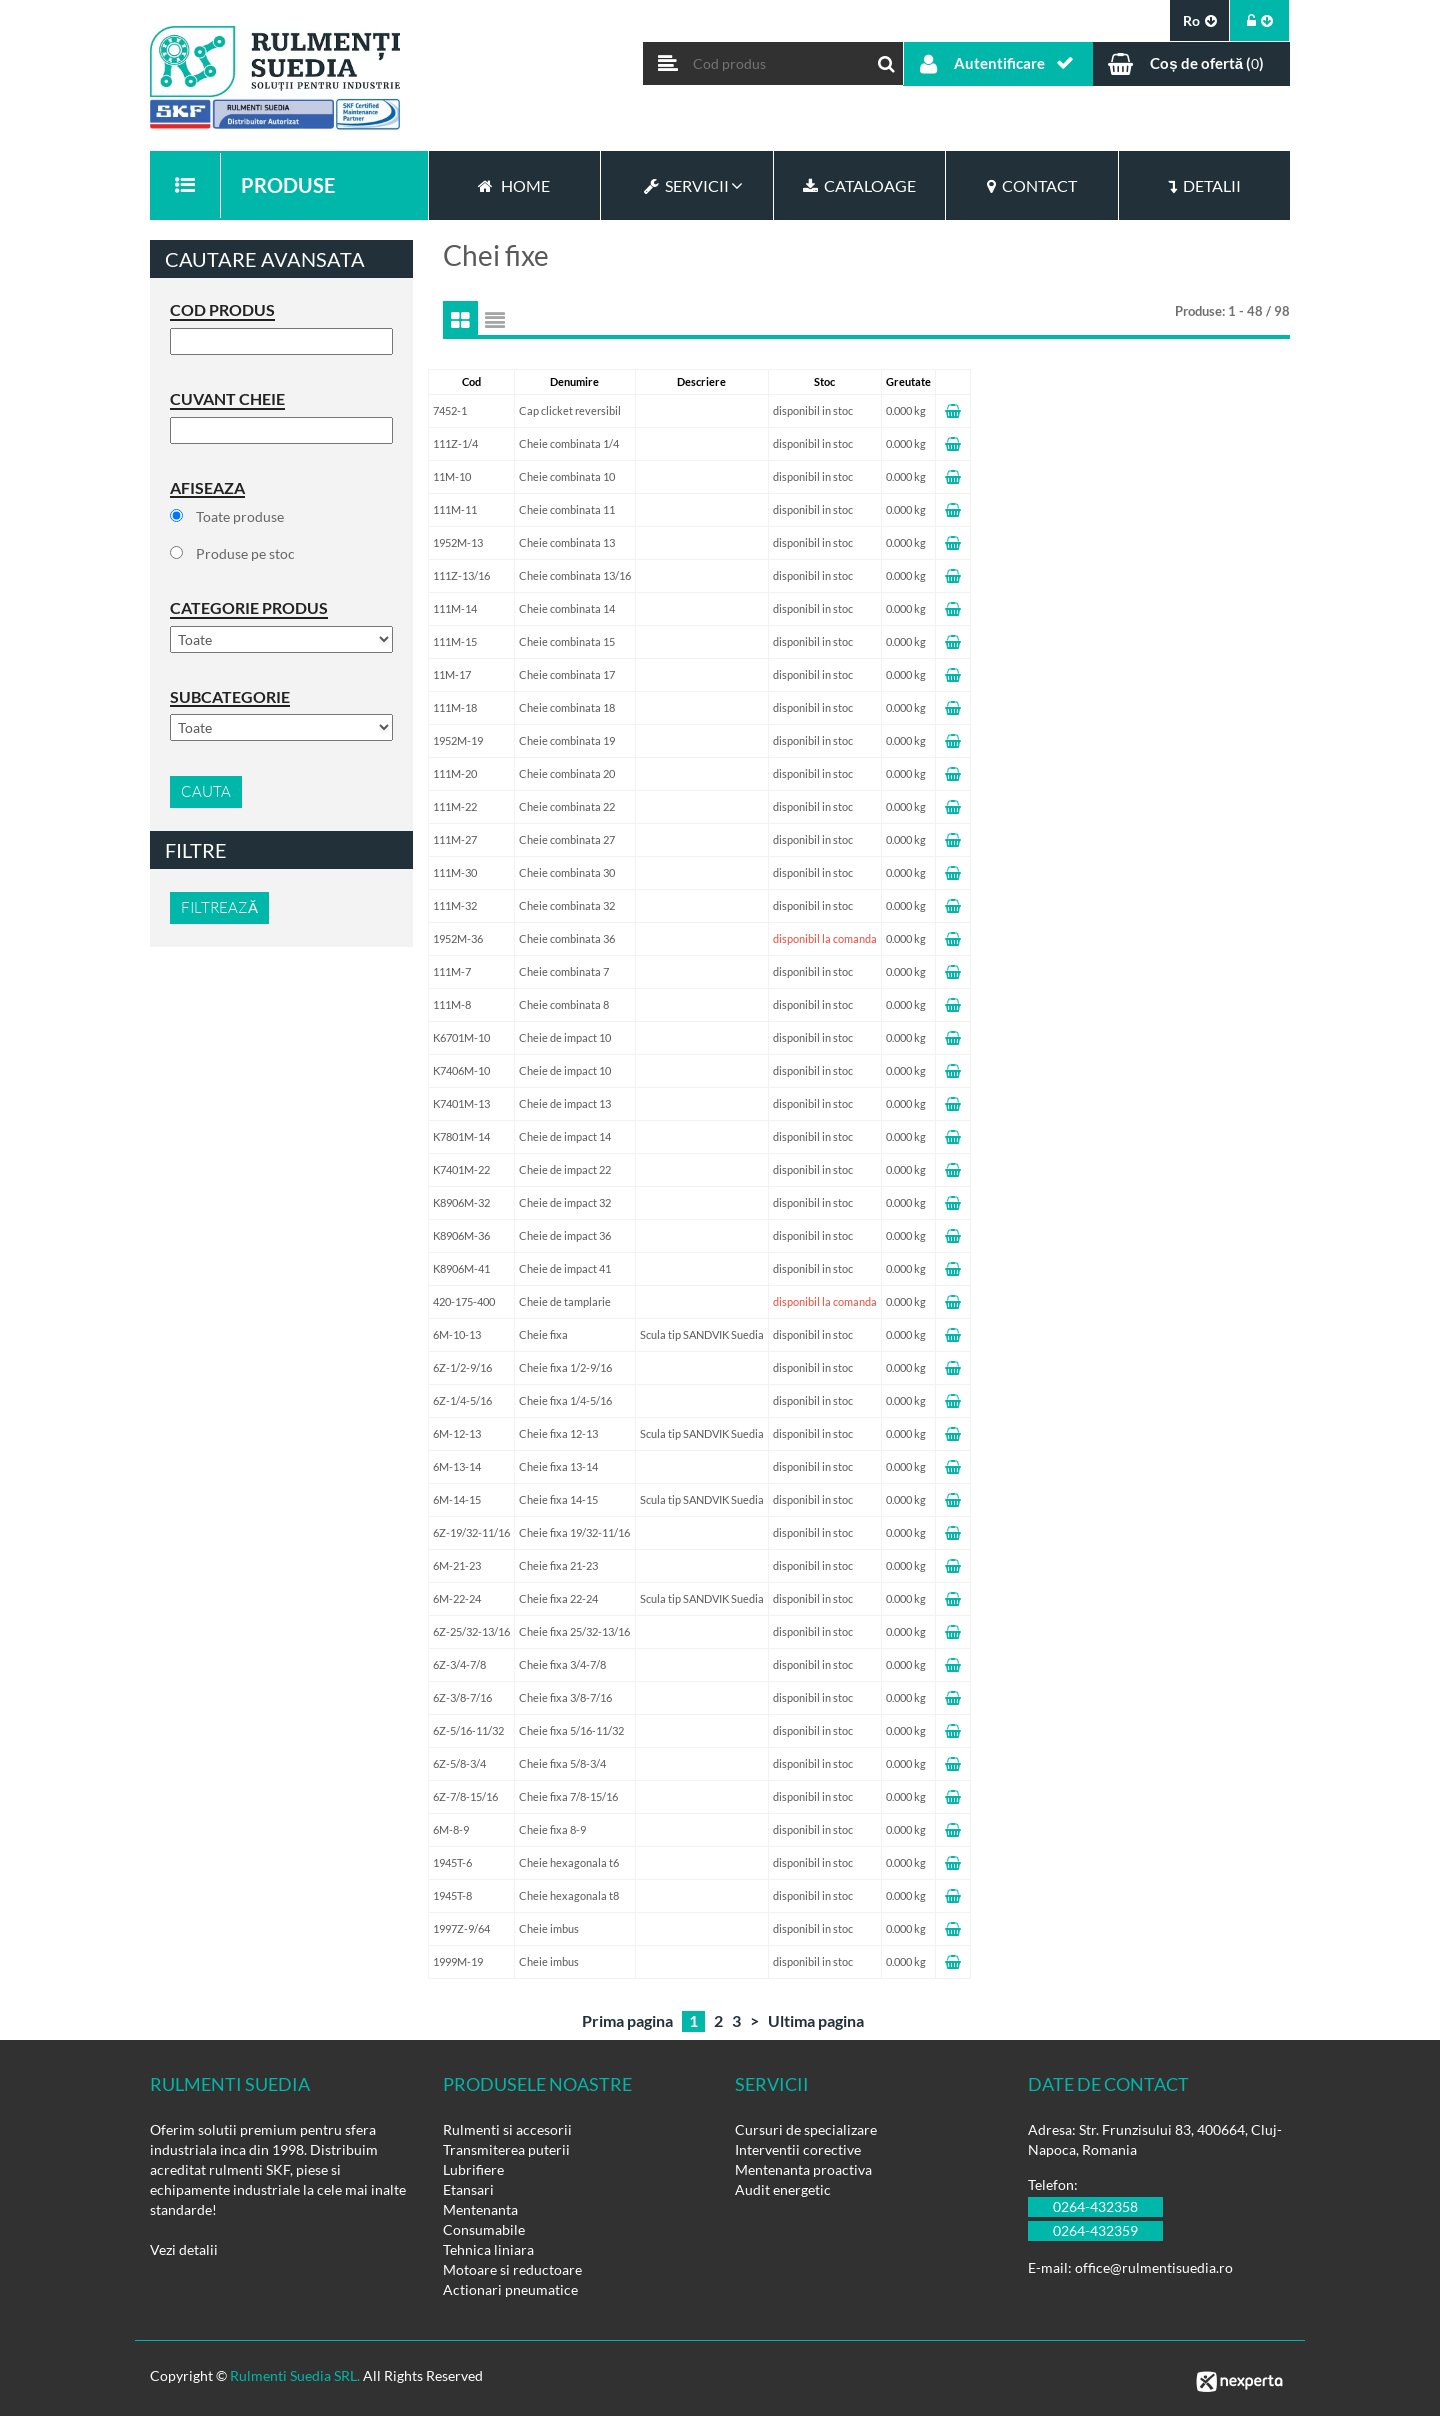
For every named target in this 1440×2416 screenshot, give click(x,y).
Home (514, 185)
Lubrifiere (473, 2169)
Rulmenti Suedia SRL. (295, 2375)
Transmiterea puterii (506, 2149)
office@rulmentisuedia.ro (1154, 2267)
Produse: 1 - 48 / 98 (1232, 311)
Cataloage (859, 185)
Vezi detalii (184, 2249)
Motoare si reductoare (512, 2269)
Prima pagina (627, 2020)
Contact (1032, 185)
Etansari (468, 2189)
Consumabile (484, 2229)
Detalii (1204, 185)
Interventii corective (798, 2149)
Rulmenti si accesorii (507, 2129)
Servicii (686, 185)
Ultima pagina (816, 2020)
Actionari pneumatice (510, 2289)
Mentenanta (480, 2209)
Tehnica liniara (488, 2249)
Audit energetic (783, 2189)
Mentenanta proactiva (803, 2169)
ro (1200, 20)
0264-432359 (1095, 2230)
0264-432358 (1095, 2206)
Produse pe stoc (245, 553)
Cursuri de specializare (806, 2129)
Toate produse (240, 516)
